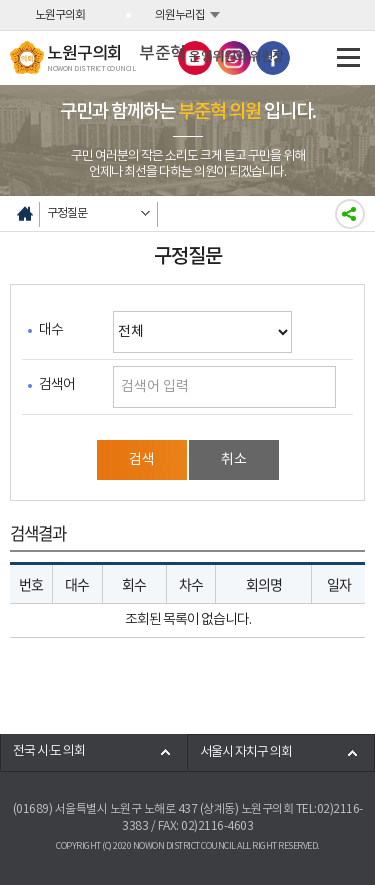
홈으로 (25, 213)
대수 (51, 330)
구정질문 (67, 213)
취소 (234, 460)
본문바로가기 (0, 0)
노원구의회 (60, 15)
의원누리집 (180, 15)
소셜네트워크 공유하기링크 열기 (350, 214)
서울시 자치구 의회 (246, 752)
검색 (142, 460)
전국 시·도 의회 (49, 751)
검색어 (57, 385)
